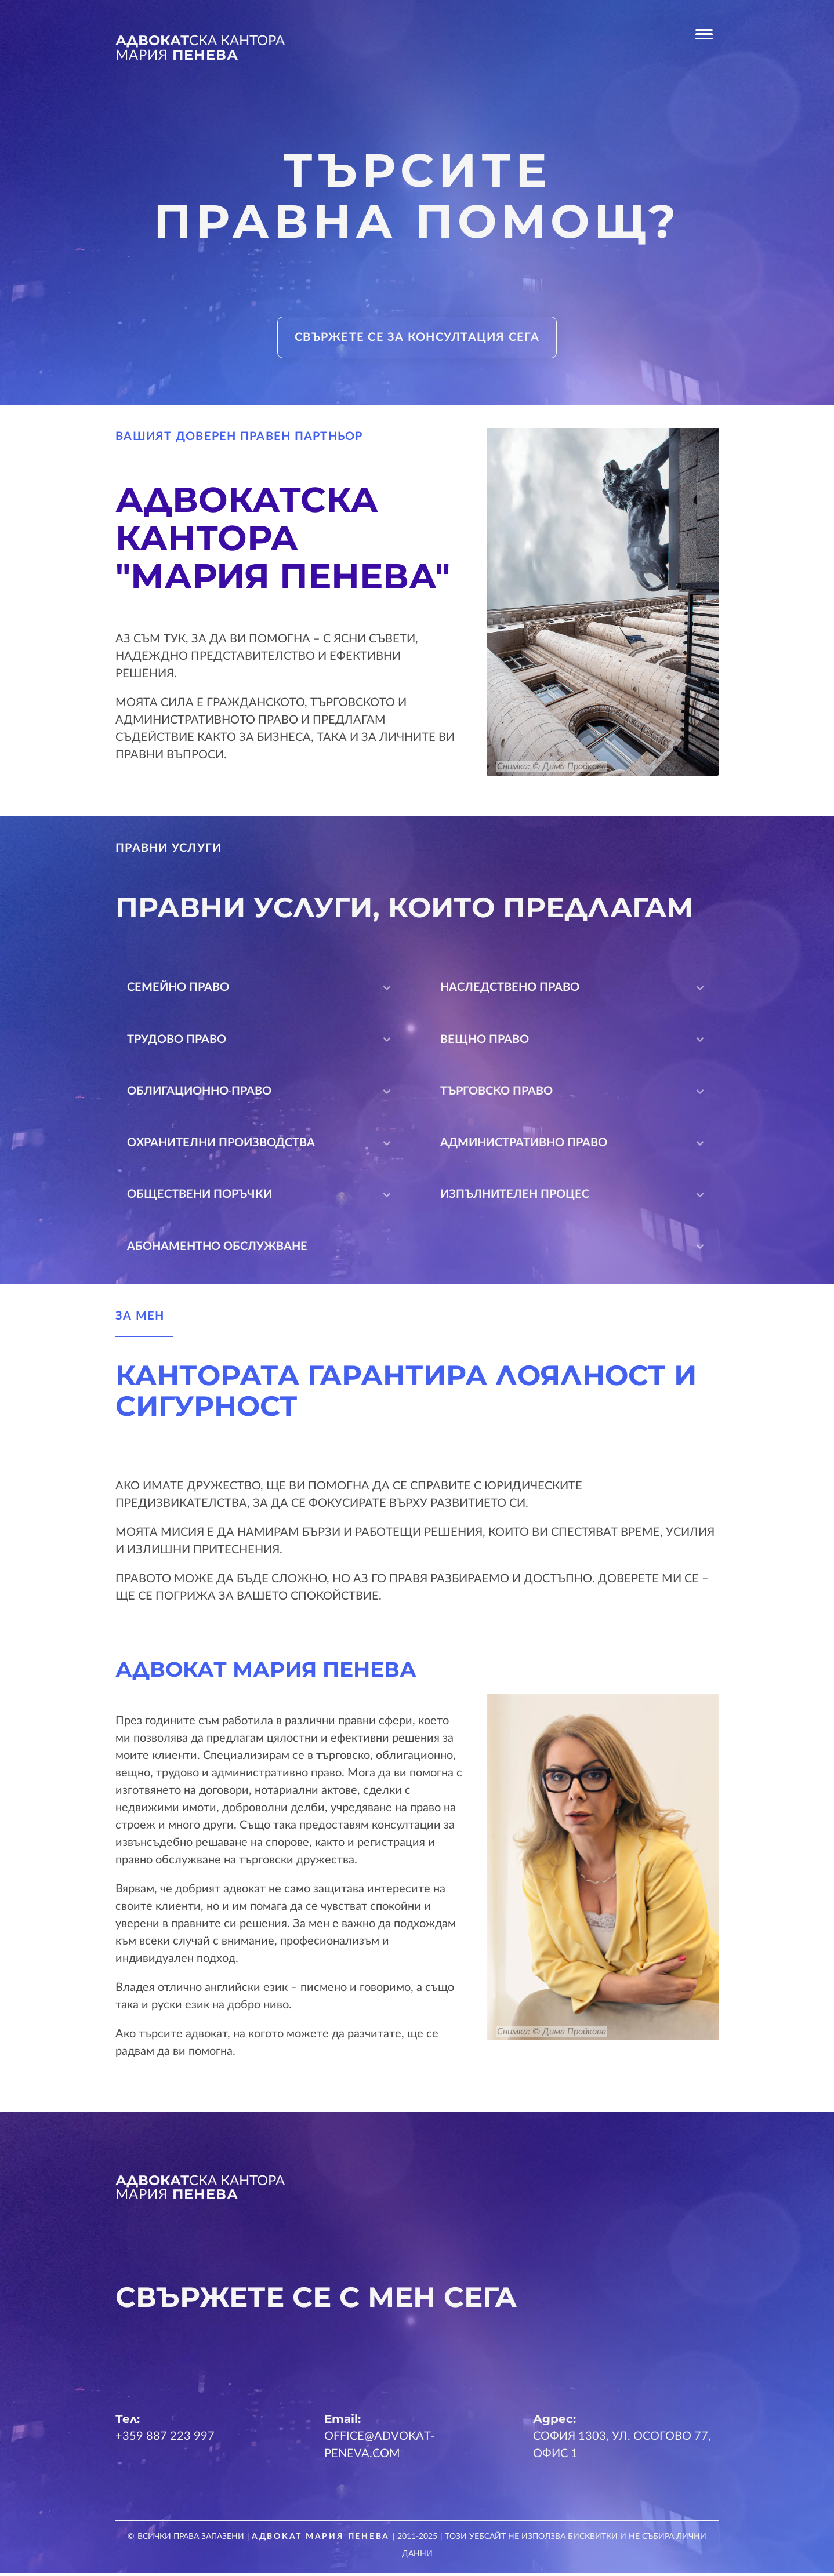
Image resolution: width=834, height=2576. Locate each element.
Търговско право (573, 1093)
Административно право (573, 1145)
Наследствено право (573, 988)
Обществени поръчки (260, 1197)
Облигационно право (260, 1093)
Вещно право (573, 1041)
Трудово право (260, 1041)
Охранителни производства (260, 1145)
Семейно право (260, 988)
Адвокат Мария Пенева (321, 2539)
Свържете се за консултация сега (417, 337)
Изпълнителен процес (573, 1197)
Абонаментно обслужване (417, 1249)
